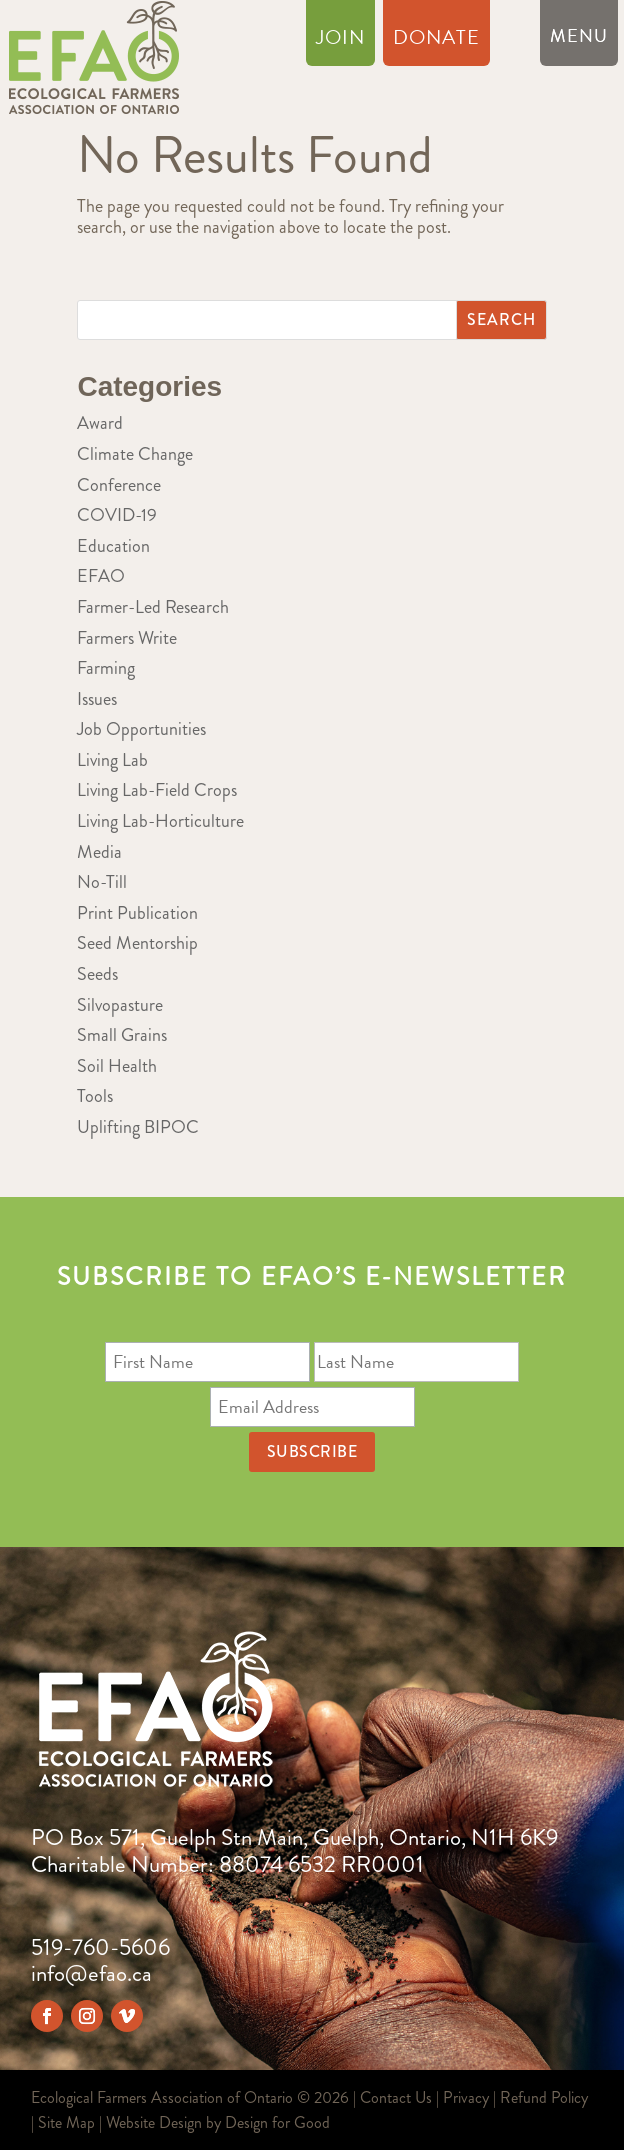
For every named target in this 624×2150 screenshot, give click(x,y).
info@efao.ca (91, 1973)
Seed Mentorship (137, 943)
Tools (95, 1096)
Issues (97, 699)
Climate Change (135, 454)
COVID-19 (117, 515)
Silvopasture (120, 1005)
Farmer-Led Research (153, 607)
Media (99, 852)
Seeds (97, 974)
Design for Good (277, 2122)
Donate (436, 41)
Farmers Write (127, 638)
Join (340, 41)
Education (113, 546)
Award (100, 423)
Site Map (66, 2122)
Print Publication (137, 913)
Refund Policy (544, 2097)
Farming (106, 668)
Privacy (466, 2097)
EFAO (101, 576)
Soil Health (117, 1066)
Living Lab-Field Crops (157, 790)
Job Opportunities (141, 729)
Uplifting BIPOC (138, 1127)
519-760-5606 (100, 1947)
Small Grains (122, 1035)
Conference (119, 485)
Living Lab (112, 760)
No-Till (102, 882)
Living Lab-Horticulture (160, 821)
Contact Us (396, 2097)
